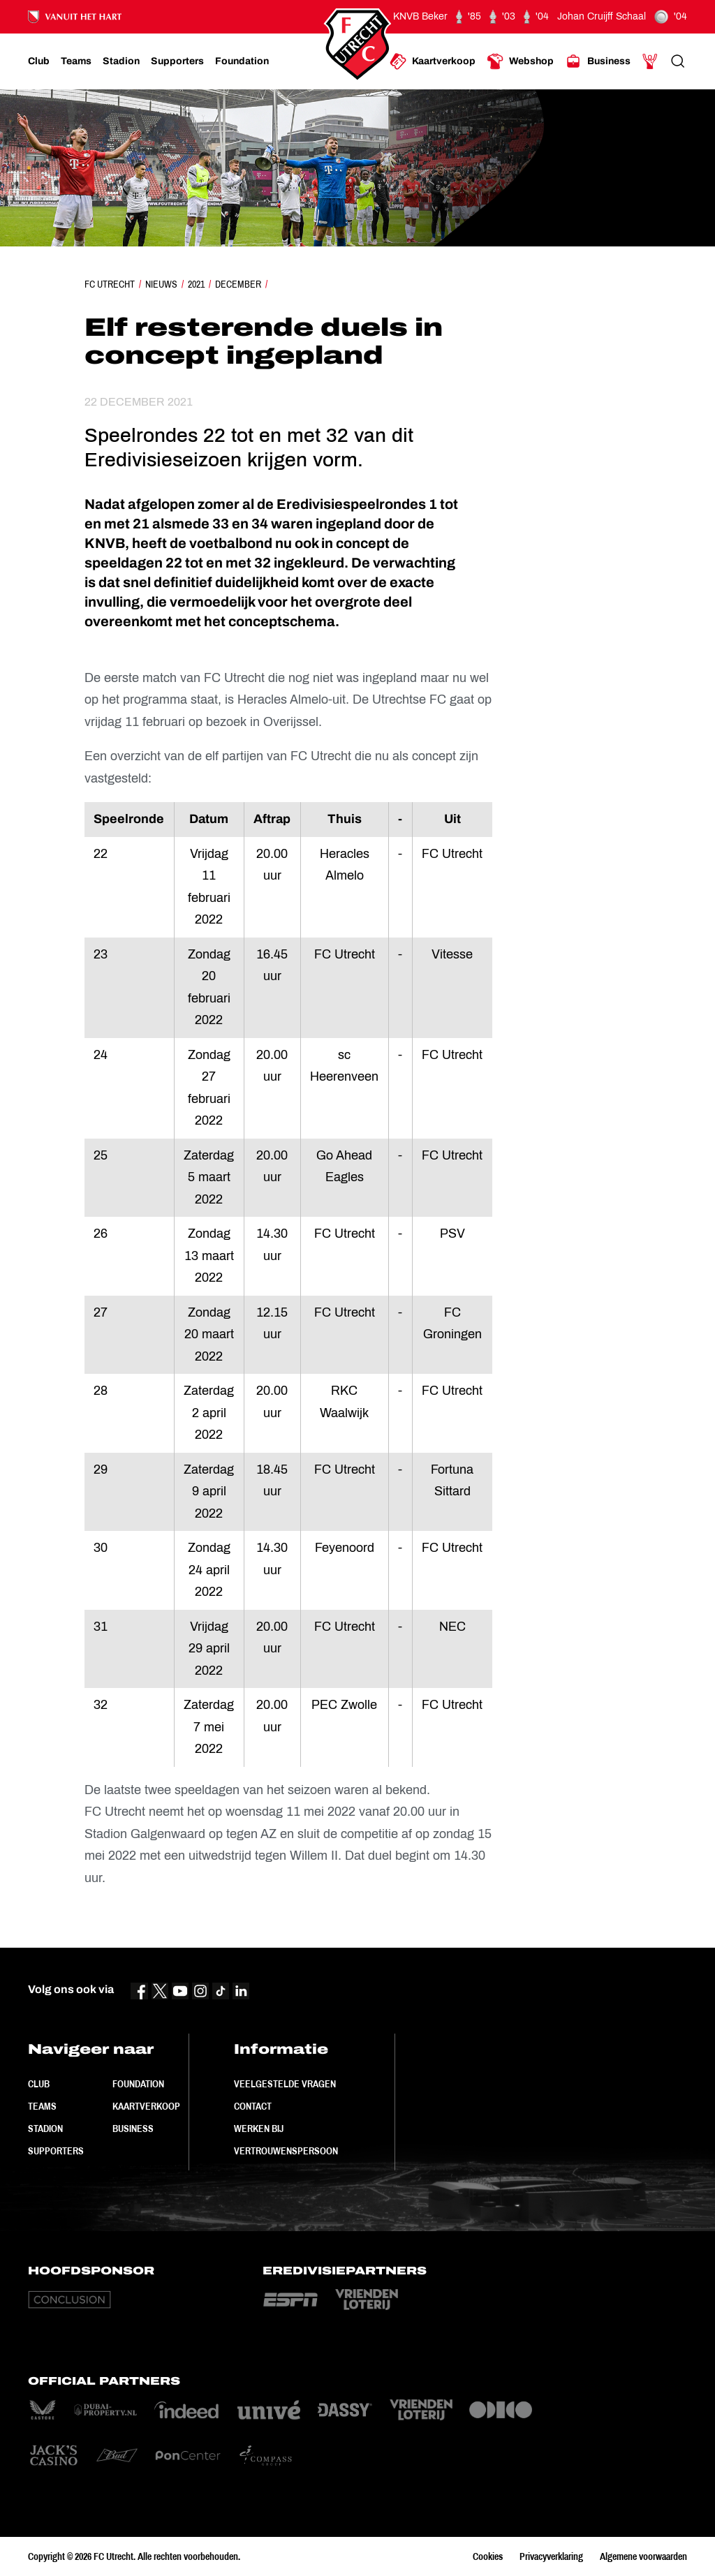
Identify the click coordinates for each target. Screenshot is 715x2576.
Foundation (138, 2084)
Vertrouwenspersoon (286, 2151)
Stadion (45, 2128)
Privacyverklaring (551, 2556)
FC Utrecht (109, 284)
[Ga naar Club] (39, 61)
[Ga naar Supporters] (177, 61)
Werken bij (258, 2128)
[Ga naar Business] (598, 61)
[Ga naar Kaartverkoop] (433, 61)
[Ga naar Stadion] (121, 61)
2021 (196, 284)
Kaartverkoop (146, 2106)
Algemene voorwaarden (643, 2556)
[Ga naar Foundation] (242, 61)
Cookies (488, 2556)
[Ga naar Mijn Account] (650, 61)
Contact (253, 2106)
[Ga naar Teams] (76, 61)
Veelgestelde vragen (285, 2084)
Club (39, 2084)
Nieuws (161, 284)
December (238, 284)
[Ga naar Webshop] (520, 61)
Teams (42, 2106)
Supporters (56, 2151)
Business (133, 2128)
